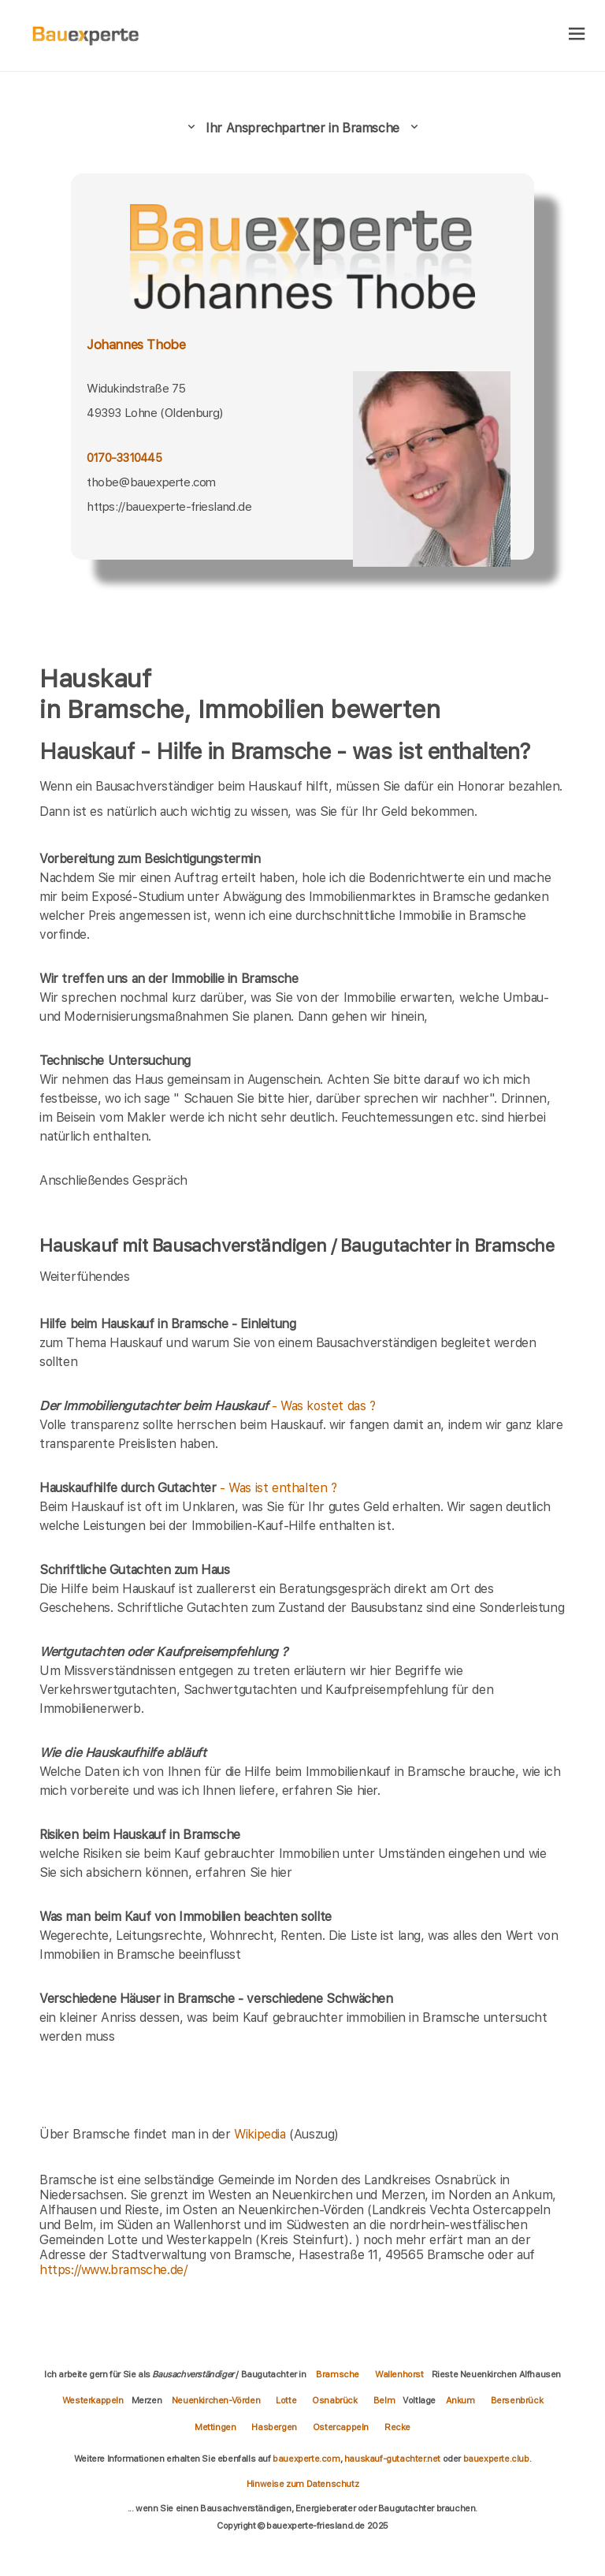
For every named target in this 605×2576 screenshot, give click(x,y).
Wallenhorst (399, 2374)
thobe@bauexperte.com (151, 482)
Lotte (286, 2400)
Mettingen (215, 2427)
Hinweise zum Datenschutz (302, 2483)
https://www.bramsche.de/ (113, 2269)
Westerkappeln (93, 2400)
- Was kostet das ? (207, 1405)
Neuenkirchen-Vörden (216, 2400)
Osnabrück (334, 2400)
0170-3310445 (124, 457)
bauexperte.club (496, 2458)
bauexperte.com (306, 2458)
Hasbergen (273, 2427)
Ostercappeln (341, 2427)
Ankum (460, 2400)
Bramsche (337, 2374)
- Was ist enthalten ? (188, 1487)
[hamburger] (577, 35)
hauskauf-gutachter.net (392, 2458)
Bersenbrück (517, 2400)
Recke (397, 2427)
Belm (384, 2400)
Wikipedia (261, 2134)
